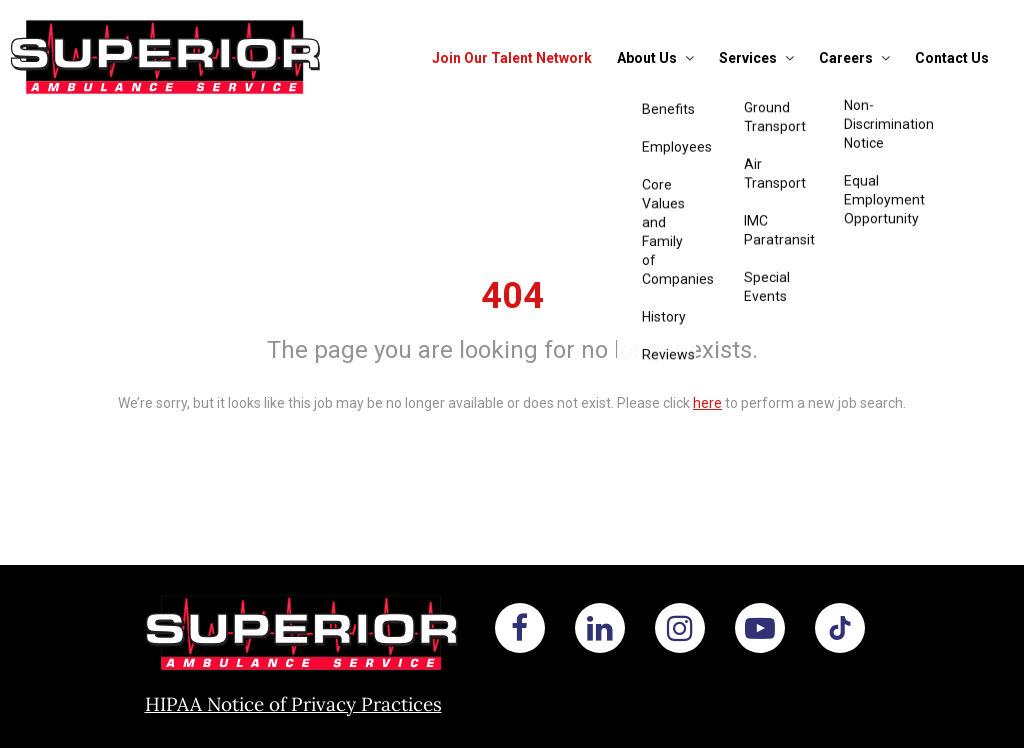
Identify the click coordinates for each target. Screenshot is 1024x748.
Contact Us (952, 58)
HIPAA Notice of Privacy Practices (293, 704)
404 (512, 296)
